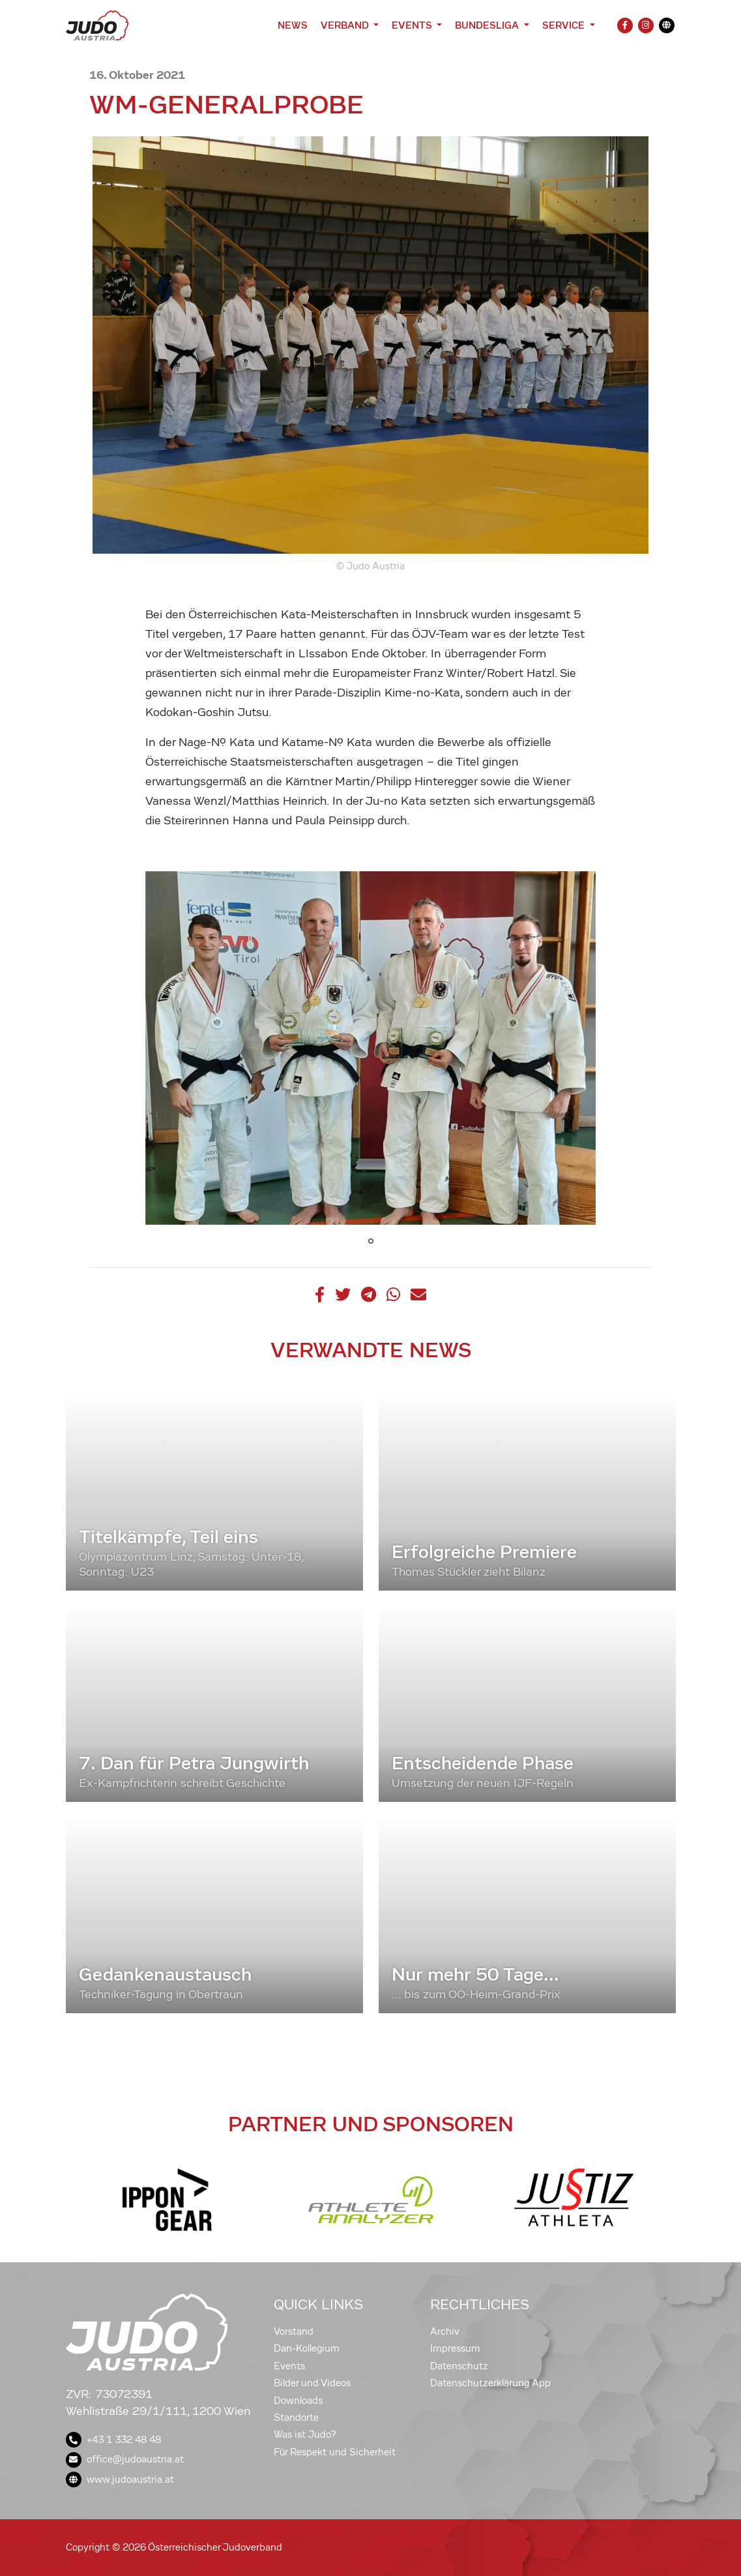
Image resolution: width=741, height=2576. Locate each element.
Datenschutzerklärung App (490, 2383)
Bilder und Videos (312, 2383)
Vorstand (293, 2331)
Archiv (444, 2331)
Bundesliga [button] (488, 25)
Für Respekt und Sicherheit (335, 2452)
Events (289, 2366)
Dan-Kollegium (307, 2348)
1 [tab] (370, 1241)
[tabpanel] (370, 1048)
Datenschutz (459, 2366)
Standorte (296, 2417)
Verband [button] (346, 25)
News (293, 25)
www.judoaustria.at (120, 2479)
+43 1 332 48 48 (113, 2440)
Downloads (298, 2400)
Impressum (455, 2348)
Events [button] (413, 25)
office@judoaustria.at (125, 2459)
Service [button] (564, 25)
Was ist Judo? (305, 2434)
